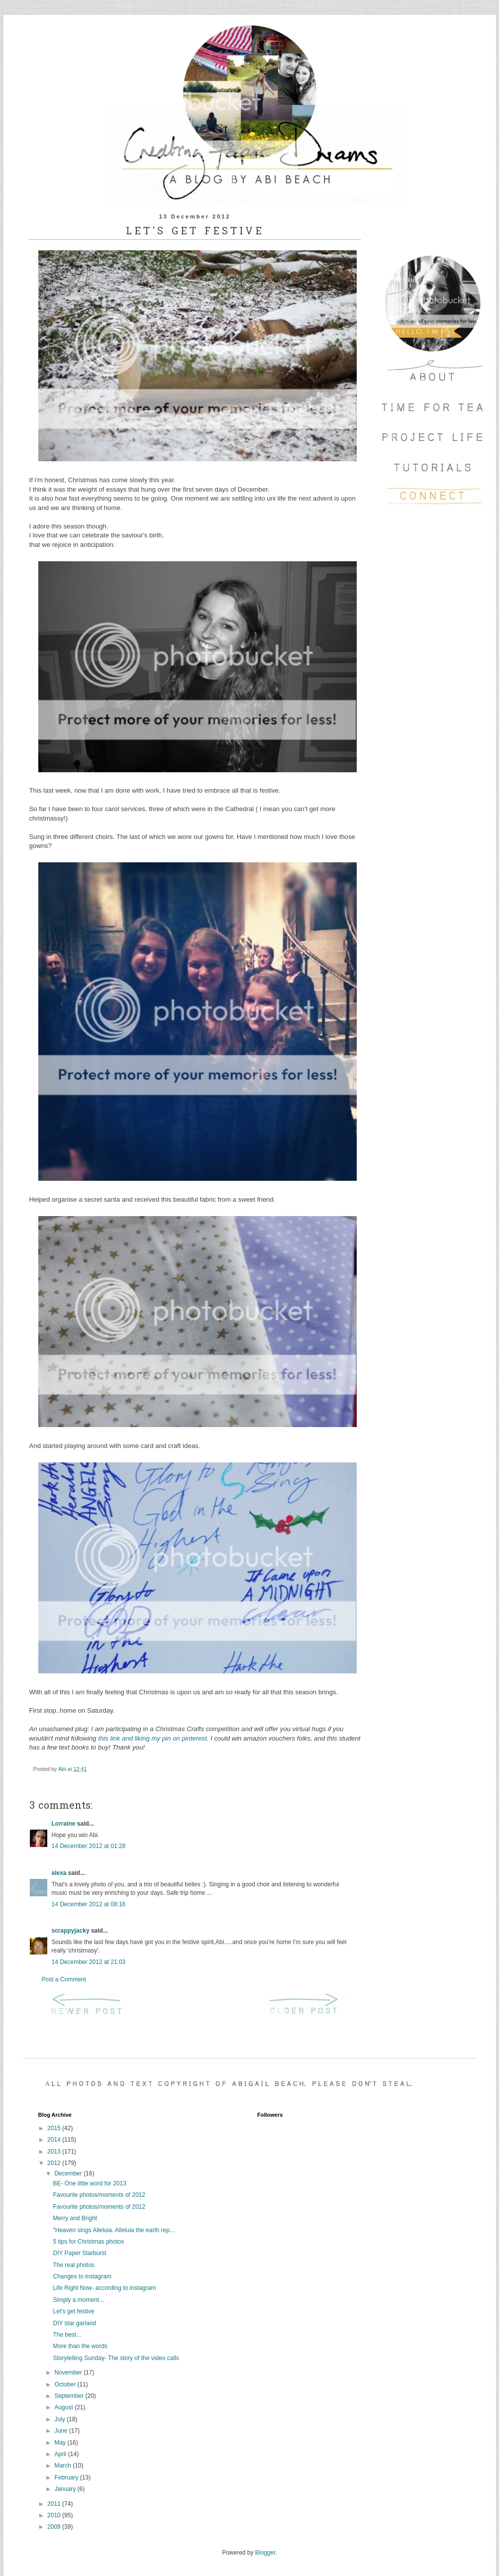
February (67, 2477)
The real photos (73, 2265)
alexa (59, 1872)
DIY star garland (74, 2323)
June (61, 2430)
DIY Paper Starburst (79, 2253)
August (64, 2407)
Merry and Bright (75, 2218)
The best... (67, 2334)
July (60, 2419)
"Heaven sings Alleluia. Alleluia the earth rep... (113, 2230)
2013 (54, 2151)
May (60, 2442)
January (65, 2488)
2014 (54, 2139)
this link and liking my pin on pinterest (152, 1738)
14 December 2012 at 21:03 (89, 1961)
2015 (54, 2128)
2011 (54, 2503)
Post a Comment (64, 1979)
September (69, 2395)
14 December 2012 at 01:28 (89, 1846)
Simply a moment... (78, 2299)
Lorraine (64, 1823)
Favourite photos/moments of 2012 (99, 2194)
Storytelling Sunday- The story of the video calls (116, 2358)
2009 (54, 2526)
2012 (54, 2163)
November (69, 2372)
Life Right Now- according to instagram (104, 2287)
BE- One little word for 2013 (89, 2183)
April (61, 2454)
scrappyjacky (71, 1930)
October (65, 2384)
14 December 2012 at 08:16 (89, 1904)
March (63, 2465)
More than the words (80, 2346)
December (69, 2173)
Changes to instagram (82, 2276)
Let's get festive (73, 2311)
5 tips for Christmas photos (88, 2241)
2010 (54, 2515)
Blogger (265, 2552)
